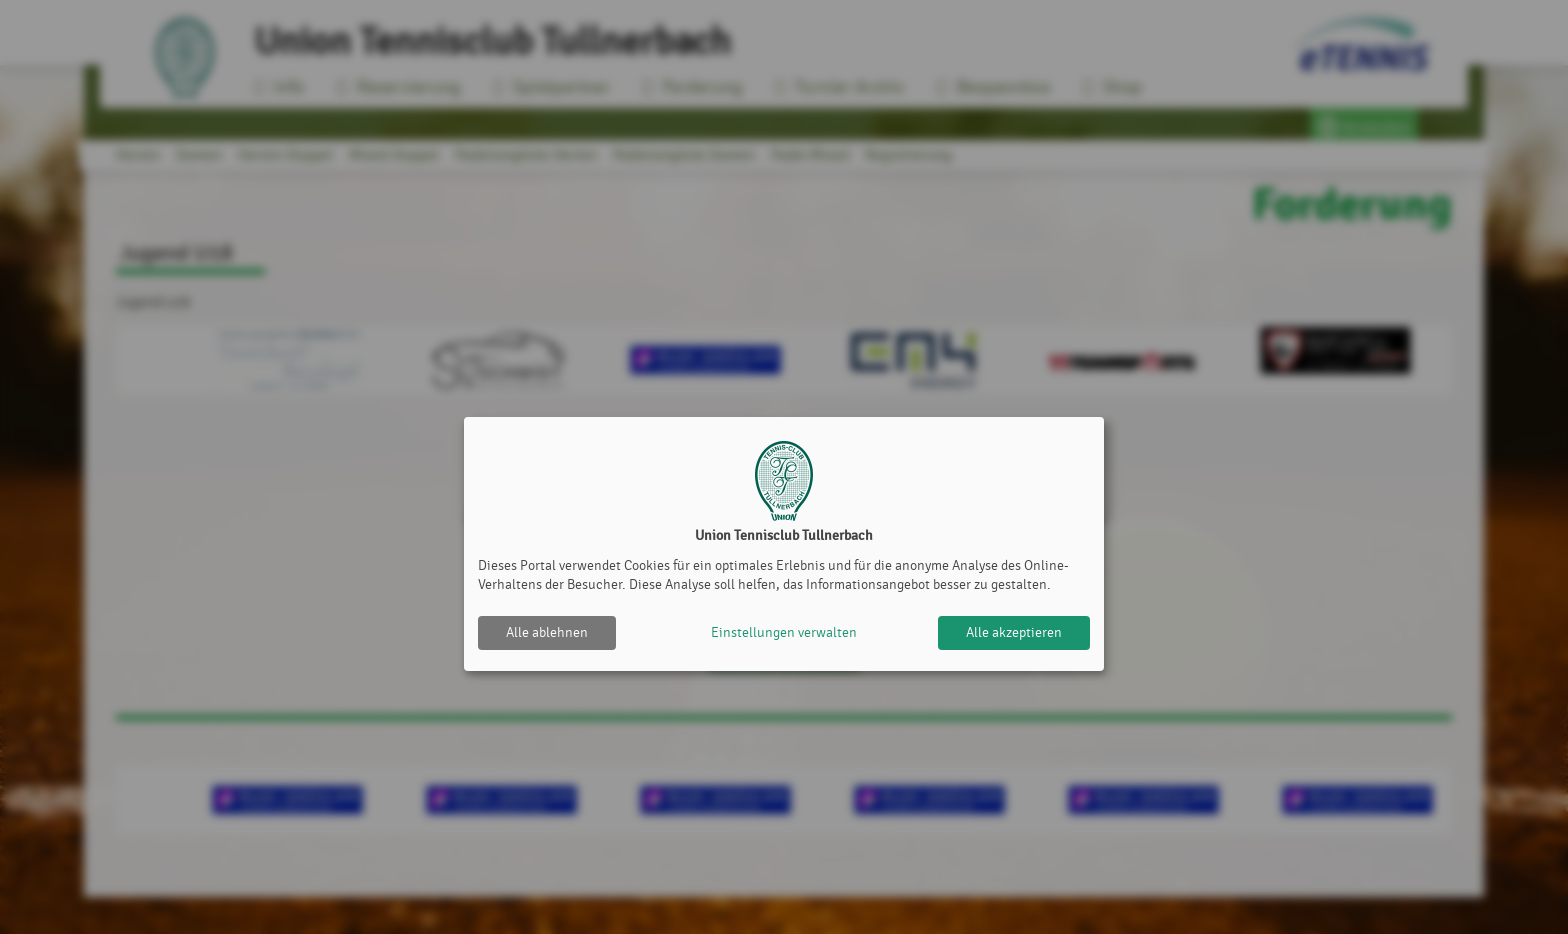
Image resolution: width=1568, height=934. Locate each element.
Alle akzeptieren (1014, 632)
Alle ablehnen (547, 632)
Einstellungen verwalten (784, 632)
